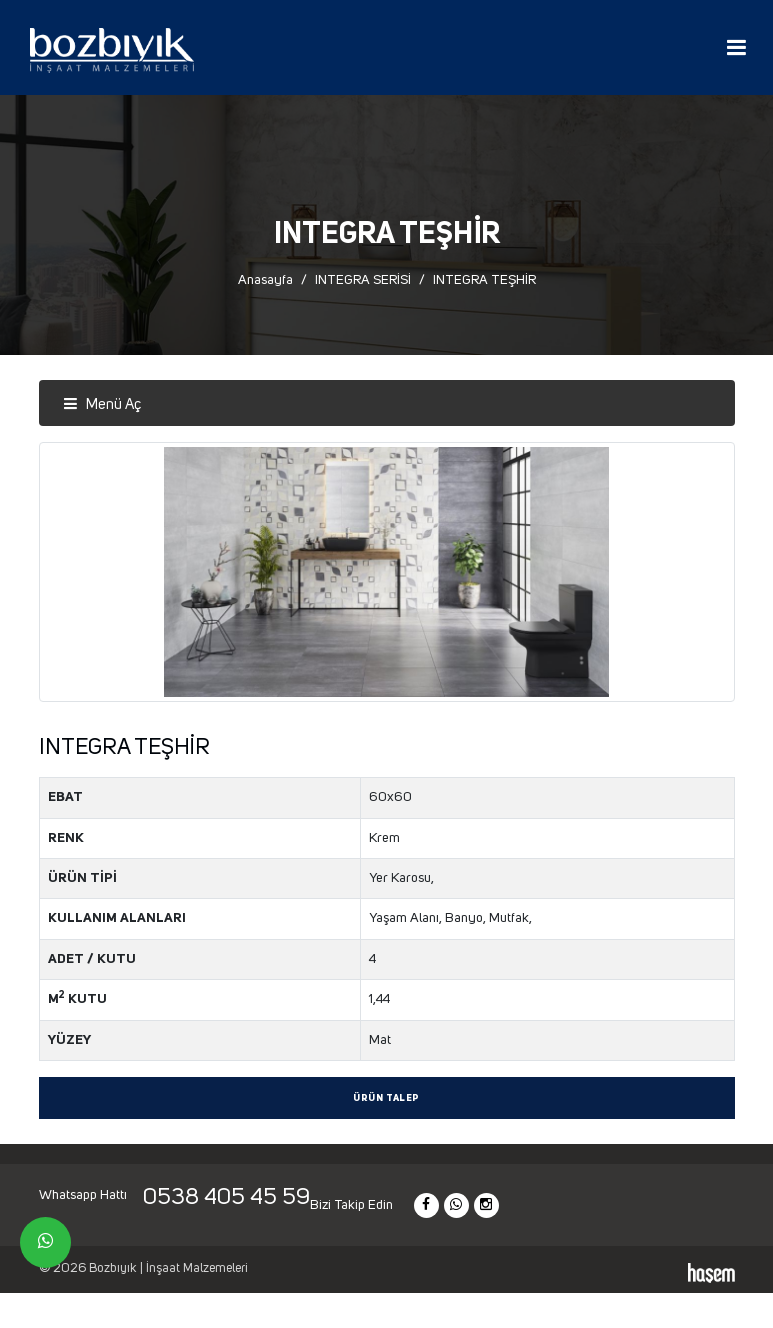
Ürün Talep (386, 1098)
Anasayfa (265, 280)
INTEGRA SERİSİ (363, 280)
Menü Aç (102, 404)
